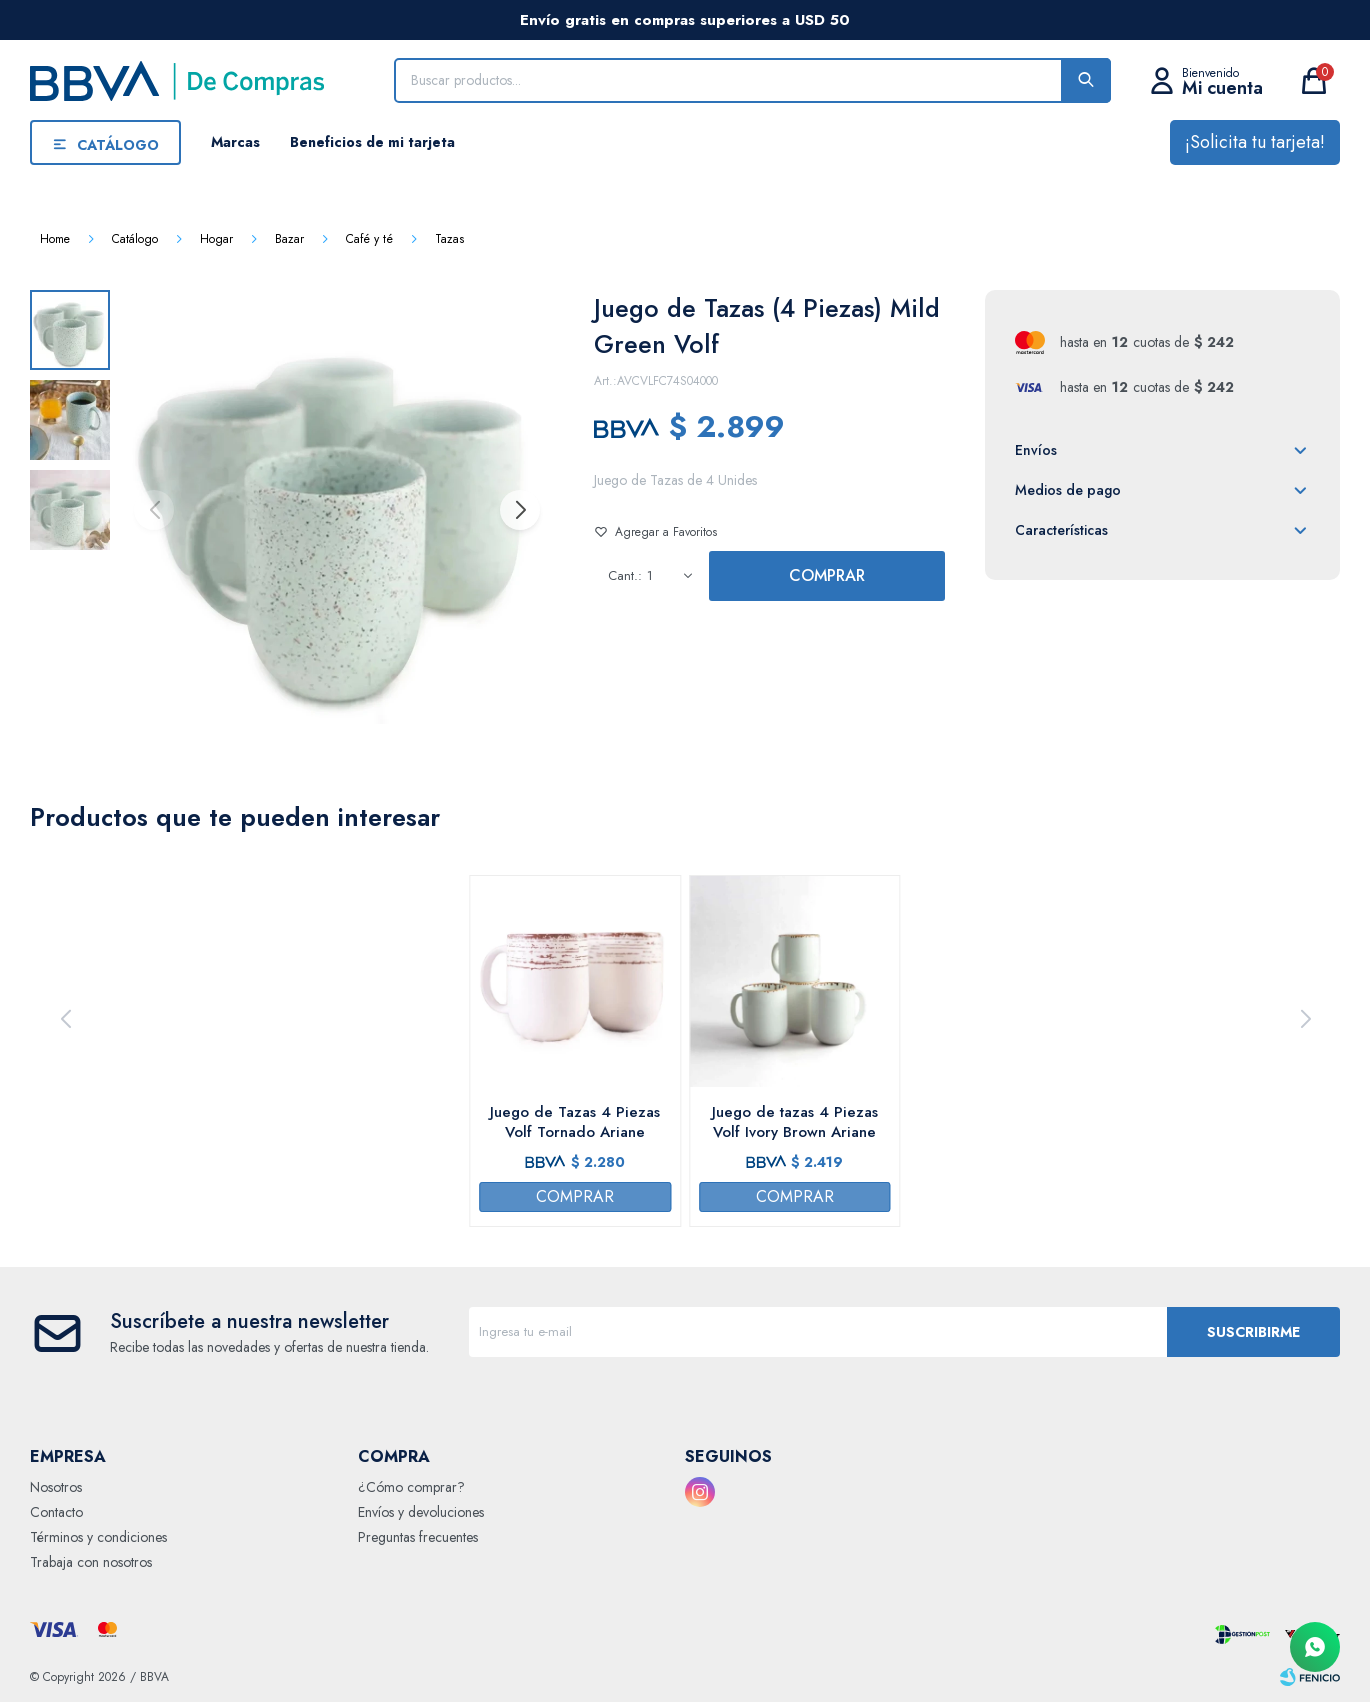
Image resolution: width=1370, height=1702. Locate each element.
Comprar (827, 575)
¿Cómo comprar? (411, 1487)
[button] (519, 510)
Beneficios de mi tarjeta (372, 142)
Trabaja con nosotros (91, 1562)
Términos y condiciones (98, 1537)
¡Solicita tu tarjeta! (1255, 142)
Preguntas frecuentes (418, 1537)
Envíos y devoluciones (421, 1512)
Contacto (56, 1512)
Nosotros (56, 1487)
